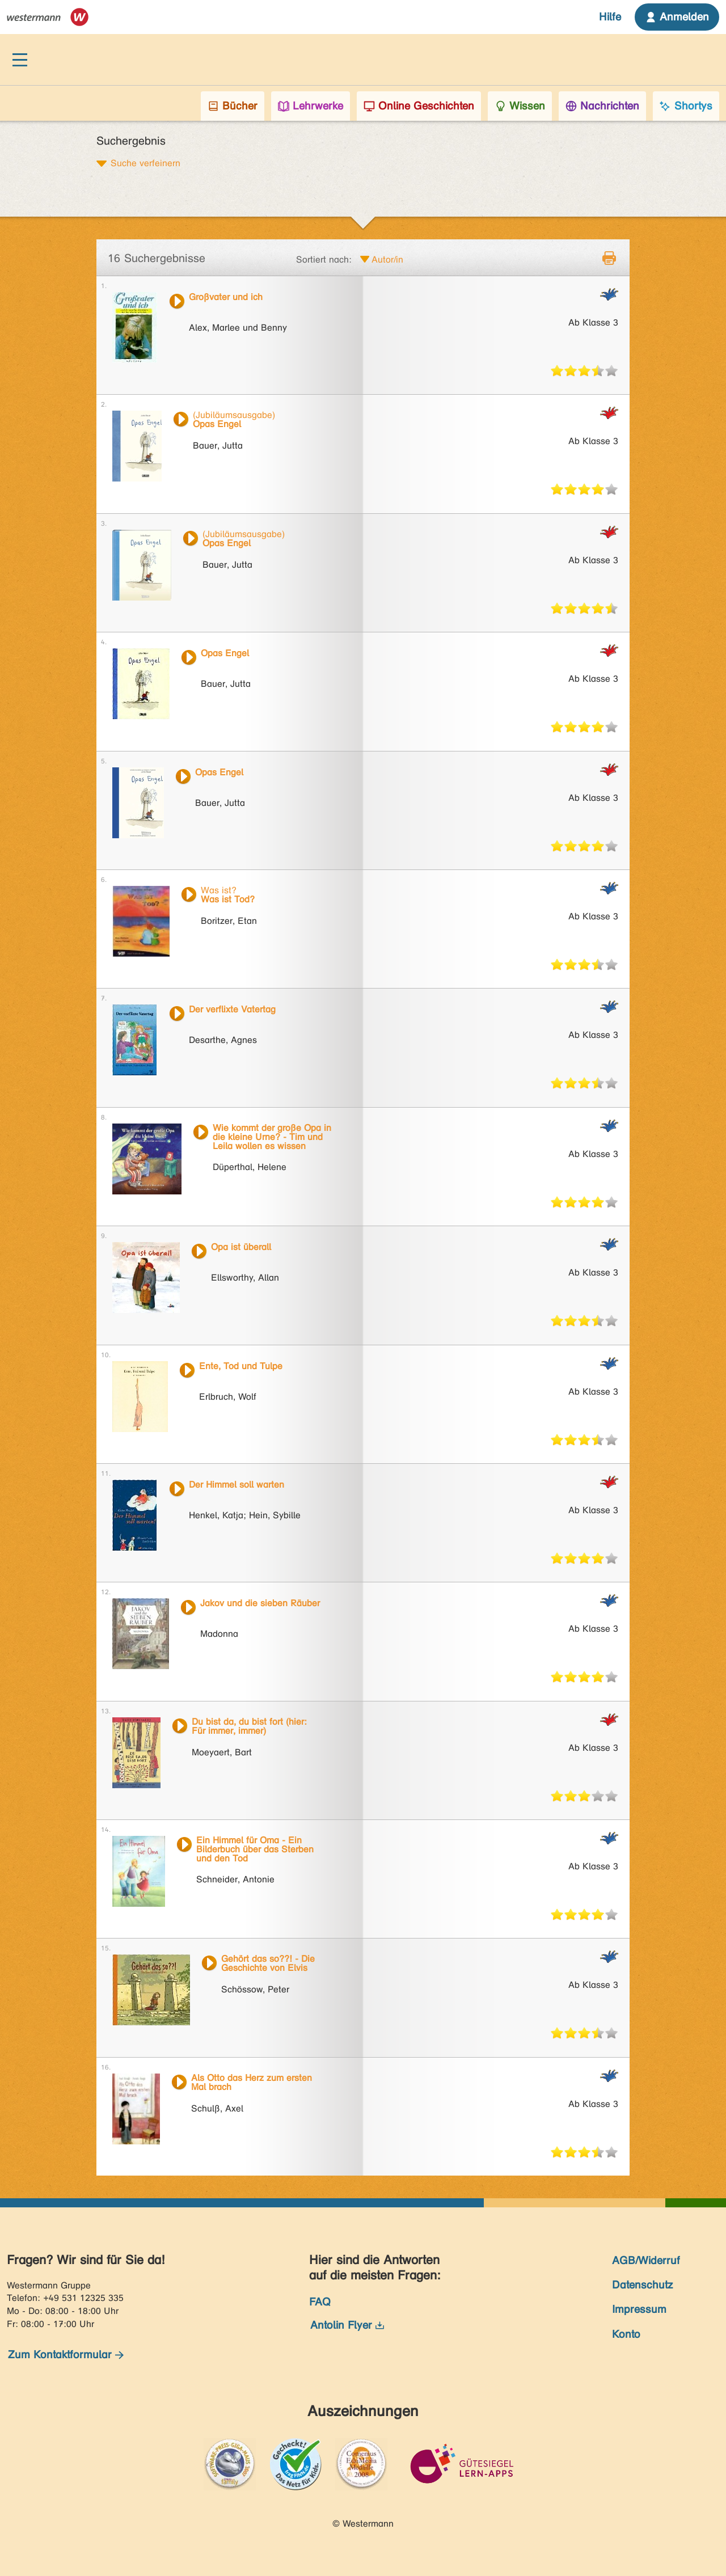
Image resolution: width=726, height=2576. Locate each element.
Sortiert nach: (324, 259)
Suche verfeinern (145, 163)
